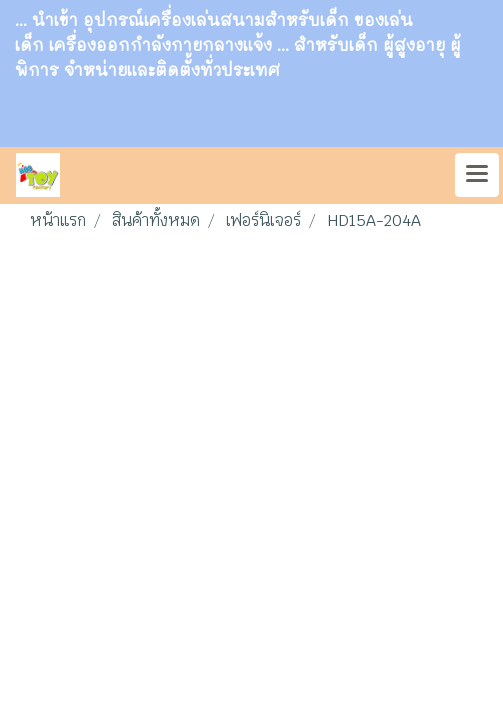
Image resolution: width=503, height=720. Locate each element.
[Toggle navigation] (477, 175)
